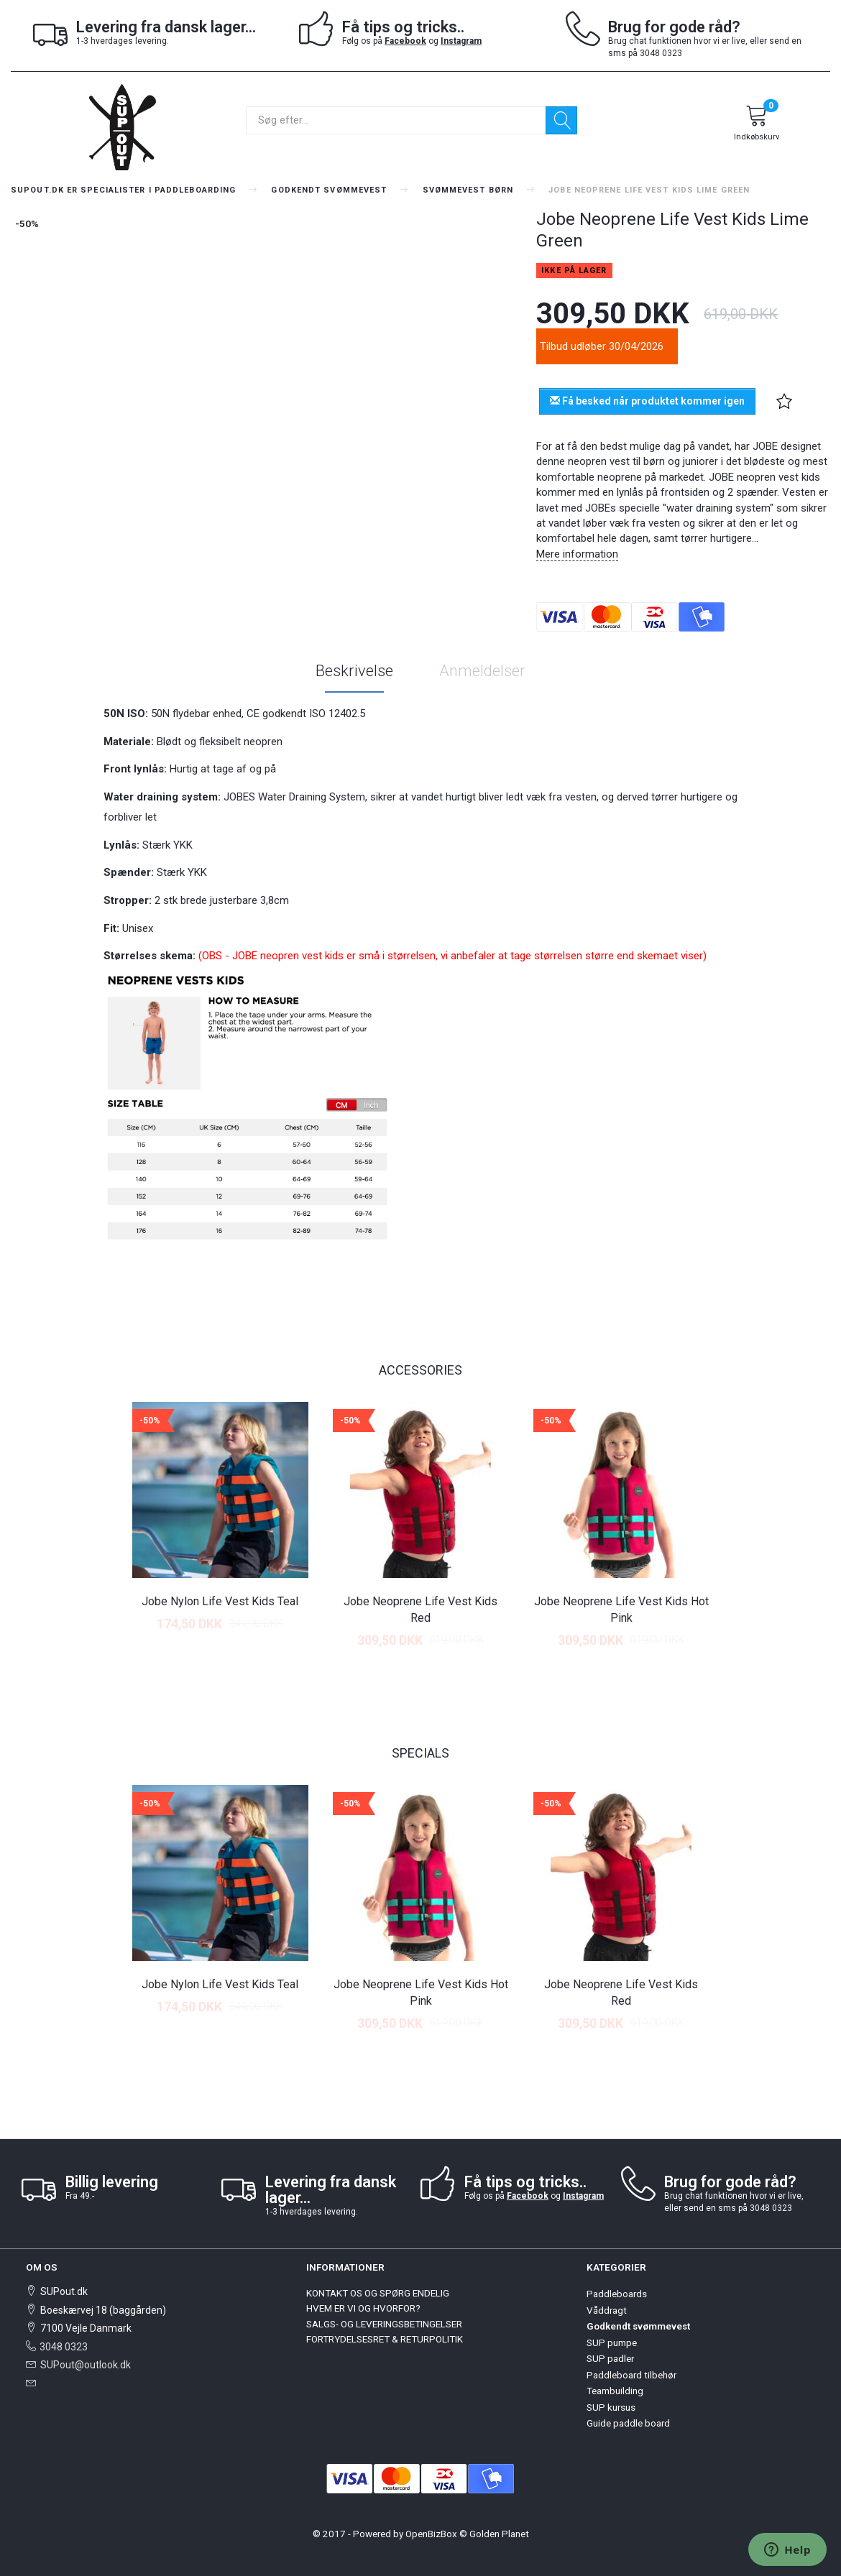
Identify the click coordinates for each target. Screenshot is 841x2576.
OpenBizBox (431, 2533)
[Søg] (561, 120)
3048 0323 (64, 2347)
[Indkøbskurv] (757, 125)
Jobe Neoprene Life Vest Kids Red (420, 1609)
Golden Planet (499, 2533)
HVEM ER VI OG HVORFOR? (363, 2308)
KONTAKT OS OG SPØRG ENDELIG (377, 2293)
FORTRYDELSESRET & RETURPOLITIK (384, 2339)
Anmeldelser (482, 671)
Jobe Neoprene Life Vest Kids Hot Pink (621, 1609)
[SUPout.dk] (122, 126)
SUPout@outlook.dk (85, 2364)
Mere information (577, 554)
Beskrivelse (354, 671)
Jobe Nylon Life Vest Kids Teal (220, 1601)
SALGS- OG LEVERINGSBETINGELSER (384, 2324)
